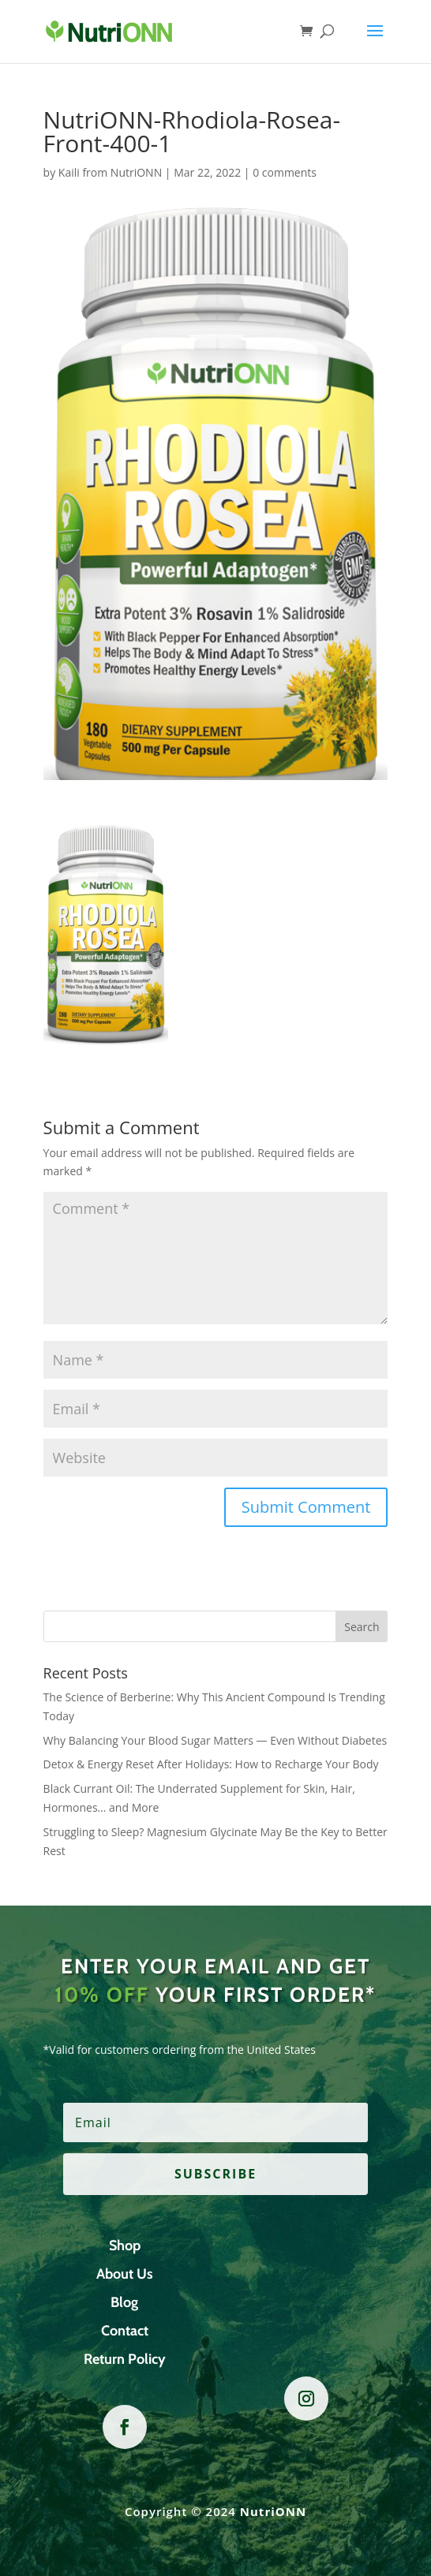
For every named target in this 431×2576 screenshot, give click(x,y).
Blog (124, 2302)
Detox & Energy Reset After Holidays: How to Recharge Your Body (211, 1764)
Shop (125, 2245)
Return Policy (125, 2359)
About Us (124, 2274)
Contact (124, 2330)
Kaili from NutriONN (110, 172)
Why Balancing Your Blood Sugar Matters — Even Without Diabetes (215, 1740)
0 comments (285, 172)
